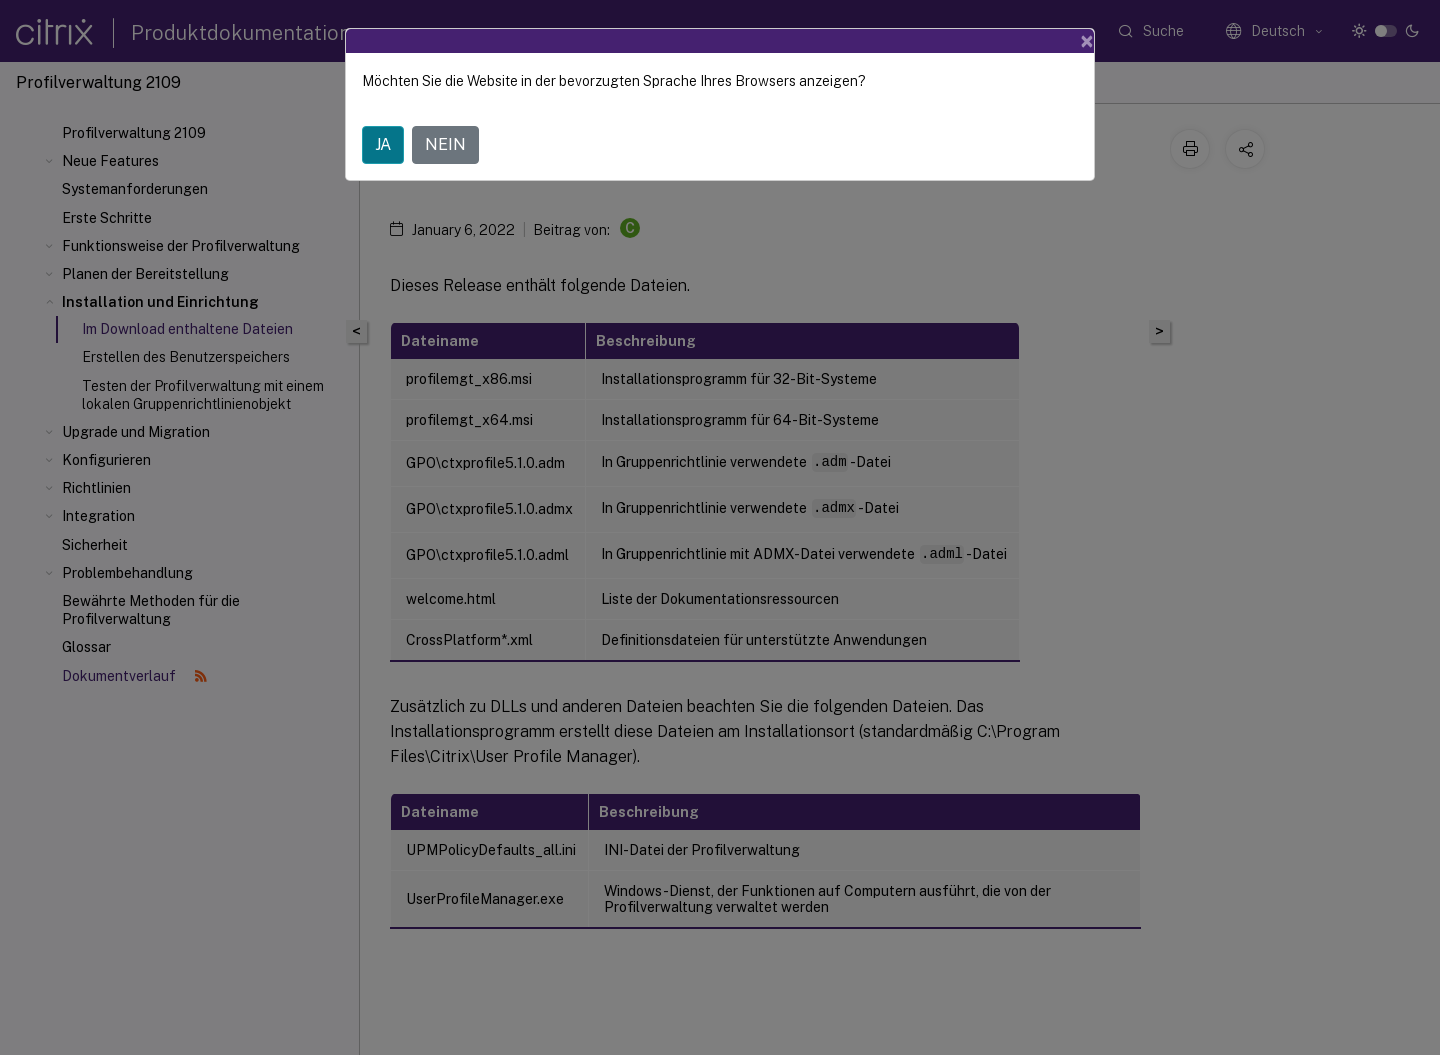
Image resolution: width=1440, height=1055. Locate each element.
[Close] (1087, 41)
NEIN (445, 144)
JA (383, 144)
